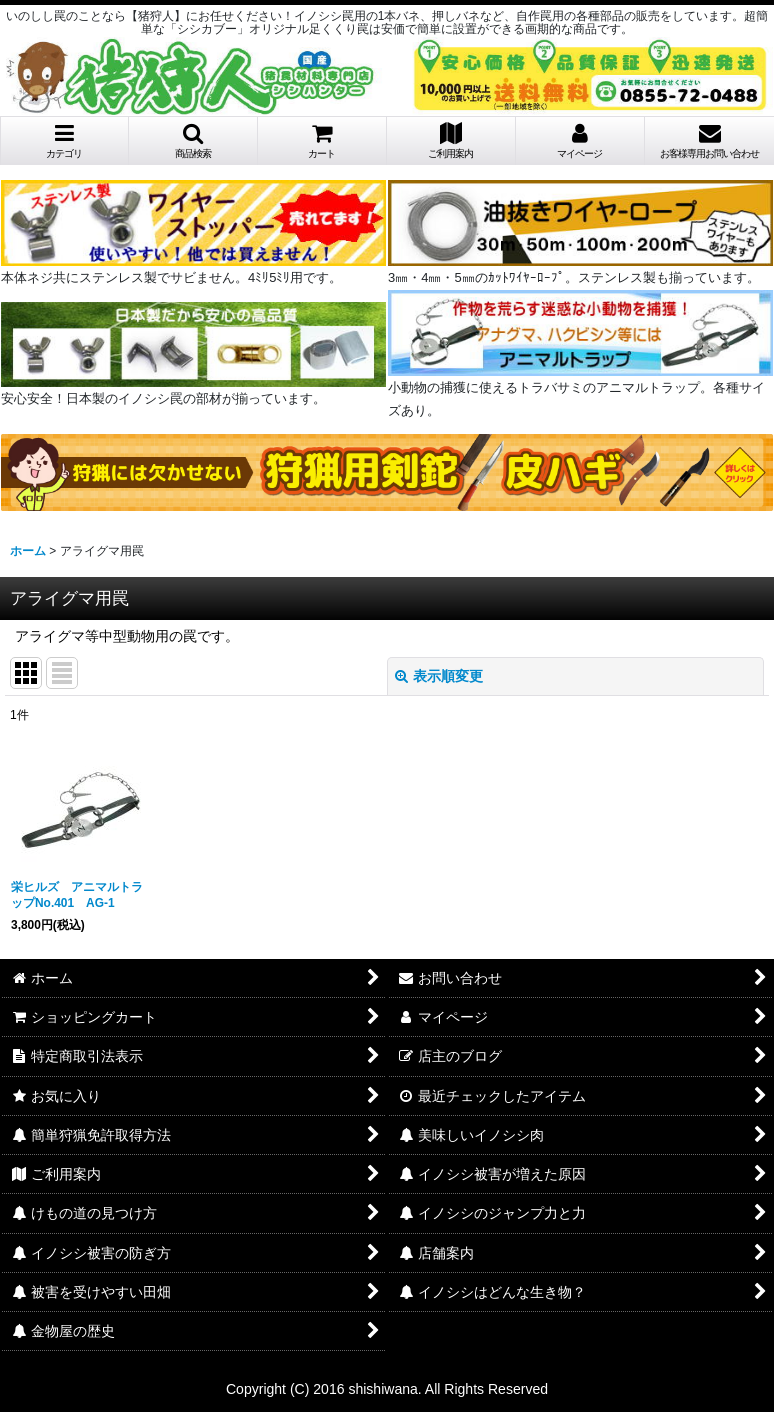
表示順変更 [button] (439, 676)
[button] (193, 141)
